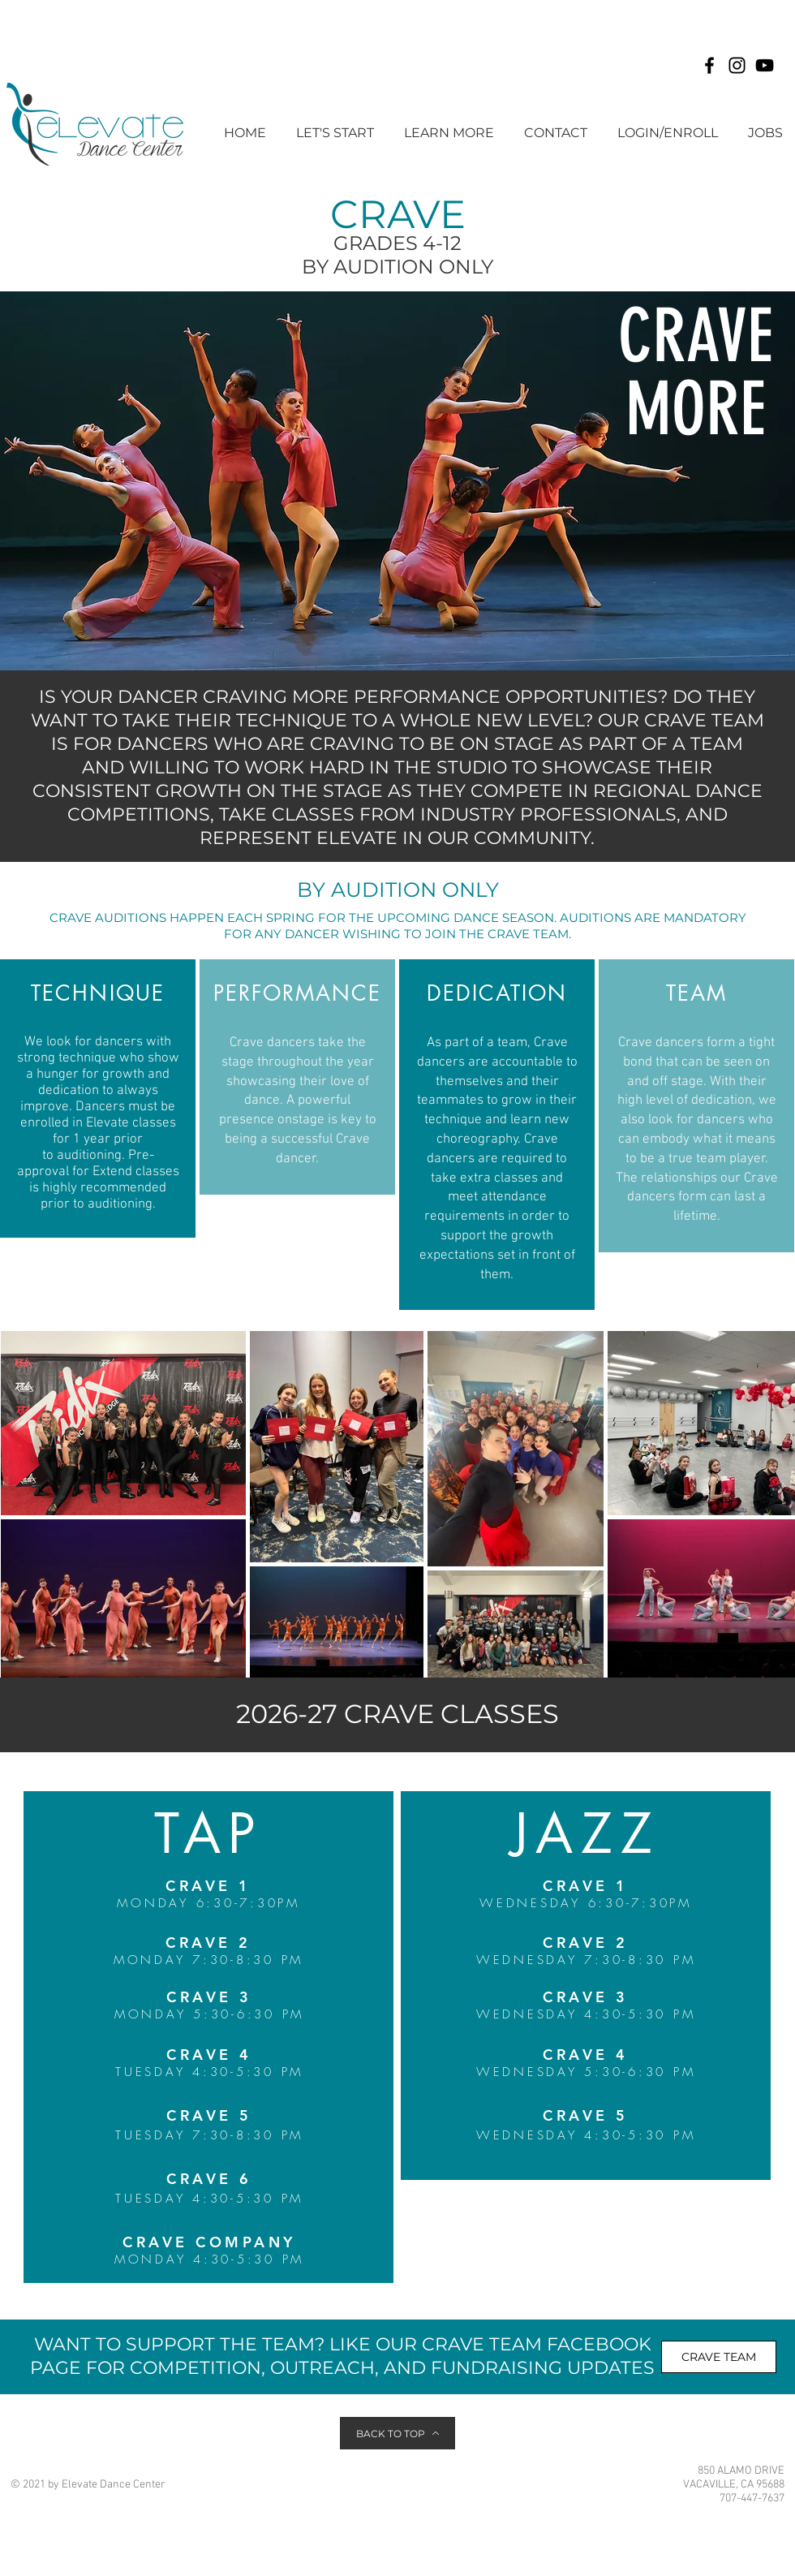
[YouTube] (765, 65)
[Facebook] (709, 65)
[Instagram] (737, 65)
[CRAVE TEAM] (718, 2357)
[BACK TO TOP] (397, 2433)
